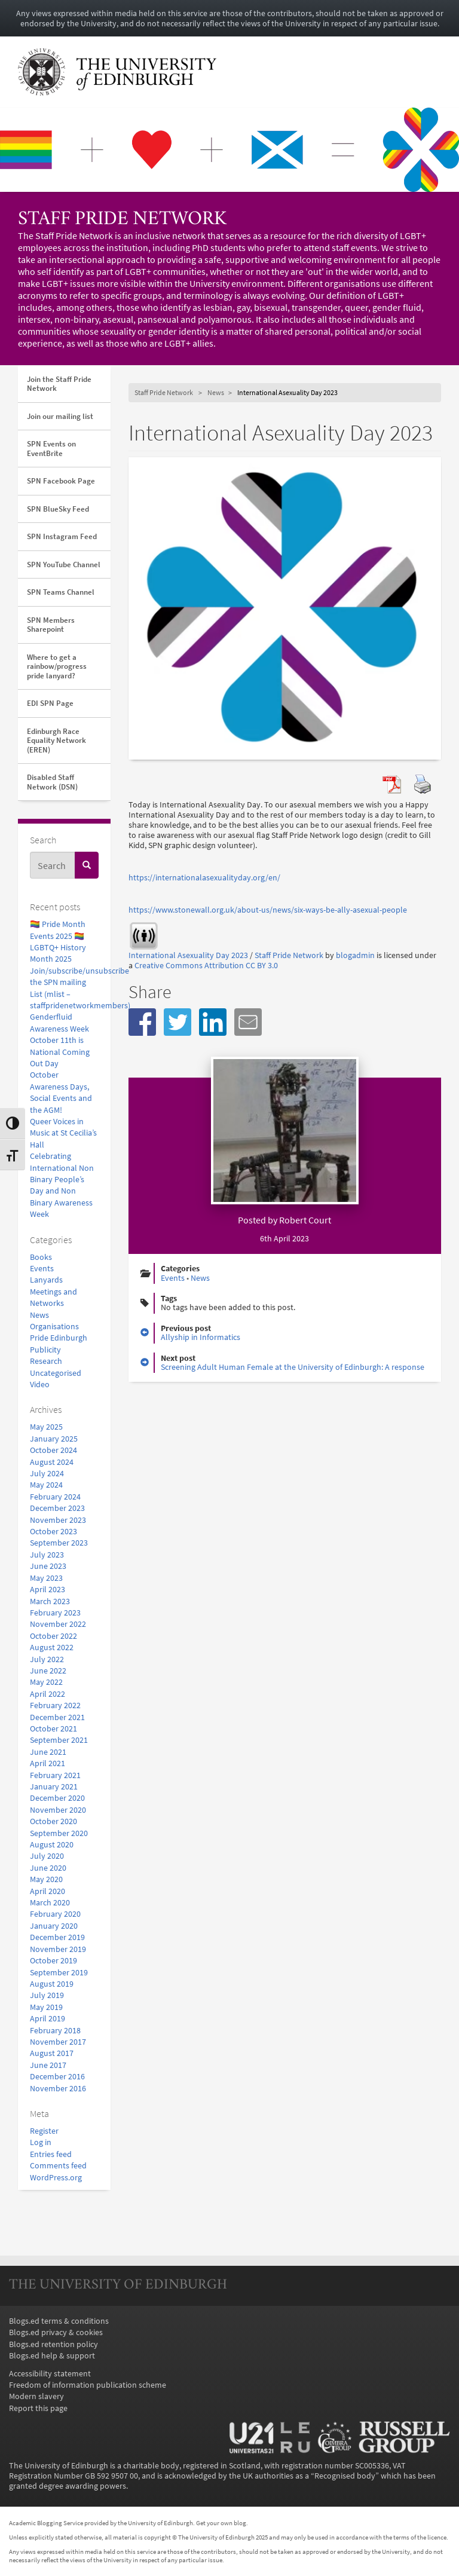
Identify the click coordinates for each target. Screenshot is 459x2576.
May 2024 (46, 1485)
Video (40, 1384)
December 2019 (57, 1937)
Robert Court (305, 1220)
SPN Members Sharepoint (51, 625)
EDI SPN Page (50, 703)
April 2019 (47, 2019)
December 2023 (57, 1508)
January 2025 (54, 1439)
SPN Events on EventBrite (51, 448)
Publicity (45, 1350)
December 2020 (57, 1798)
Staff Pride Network (122, 220)
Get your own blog (221, 2523)
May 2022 (46, 1682)
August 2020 (52, 1845)
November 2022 (58, 1624)
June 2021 (48, 1752)
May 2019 (46, 2007)
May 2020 (46, 1879)
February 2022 (55, 1705)
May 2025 (46, 1427)
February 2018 (55, 2031)
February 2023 (55, 1613)
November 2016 (58, 2089)
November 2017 (58, 2042)
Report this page (38, 2408)
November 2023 (58, 1520)
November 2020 (58, 1810)
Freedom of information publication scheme (87, 2385)
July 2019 (47, 1995)
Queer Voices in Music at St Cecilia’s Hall (63, 1133)
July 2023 (47, 1555)
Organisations (54, 1326)
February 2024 (55, 1497)
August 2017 (52, 2053)
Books (41, 1257)
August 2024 (52, 1462)
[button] (142, 1022)
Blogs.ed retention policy (53, 2344)
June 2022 (48, 1671)
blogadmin (355, 955)
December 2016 (57, 2077)
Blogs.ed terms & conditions (59, 2321)
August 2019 (52, 1984)
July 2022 (47, 1659)
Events (42, 1268)
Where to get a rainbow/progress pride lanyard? (57, 666)
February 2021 (55, 1775)
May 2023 (46, 1578)
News (39, 1315)
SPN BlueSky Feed (58, 509)
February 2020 (55, 1914)
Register (44, 2131)
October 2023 (53, 1531)
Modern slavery (36, 2396)
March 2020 (50, 1903)
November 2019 (58, 1949)
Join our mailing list (60, 416)
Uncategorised (55, 1373)
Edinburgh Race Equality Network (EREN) (56, 740)
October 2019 (53, 1961)
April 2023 (47, 1589)
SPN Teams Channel (60, 592)
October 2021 (53, 1729)
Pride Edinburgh (58, 1338)
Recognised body (344, 2476)
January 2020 (54, 1926)
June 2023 (48, 1566)
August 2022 (52, 1647)
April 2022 (47, 1694)
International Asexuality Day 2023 (188, 955)
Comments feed (58, 2166)
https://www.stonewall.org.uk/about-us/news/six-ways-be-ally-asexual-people (267, 910)
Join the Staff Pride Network (59, 384)
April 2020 (47, 1891)
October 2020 (53, 1821)
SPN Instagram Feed (62, 536)
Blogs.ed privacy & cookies (56, 2332)
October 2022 (53, 1636)
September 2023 (59, 1543)
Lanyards (46, 1280)
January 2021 (54, 1787)
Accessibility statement (50, 2374)
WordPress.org (56, 2178)
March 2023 (50, 1601)
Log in (40, 2142)
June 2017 (48, 2065)
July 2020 (47, 1856)
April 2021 (47, 1763)
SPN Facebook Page (61, 481)
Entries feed (51, 2154)
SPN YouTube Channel (63, 564)
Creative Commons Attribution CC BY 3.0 (206, 965)
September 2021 (59, 1740)
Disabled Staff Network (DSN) (52, 782)
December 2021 (57, 1717)
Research (46, 1361)
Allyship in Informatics (200, 1337)
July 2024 (47, 1473)
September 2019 (59, 1973)
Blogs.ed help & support (52, 2356)
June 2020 (48, 1868)
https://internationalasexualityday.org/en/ (204, 878)
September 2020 (59, 1833)
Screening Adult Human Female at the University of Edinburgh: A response (292, 1367)
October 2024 (53, 1450)
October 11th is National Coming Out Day (60, 1052)
